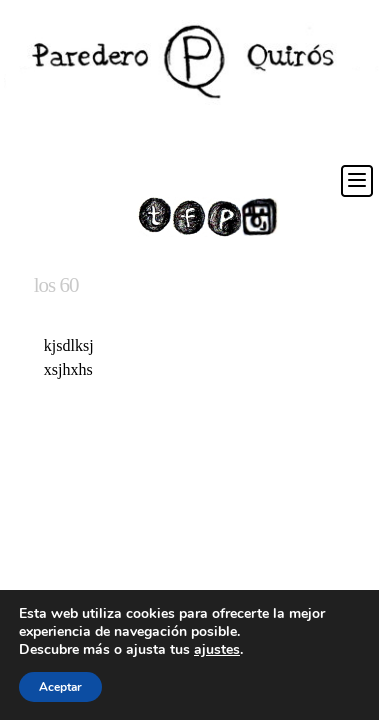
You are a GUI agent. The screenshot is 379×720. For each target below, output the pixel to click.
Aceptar (60, 687)
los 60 (56, 285)
